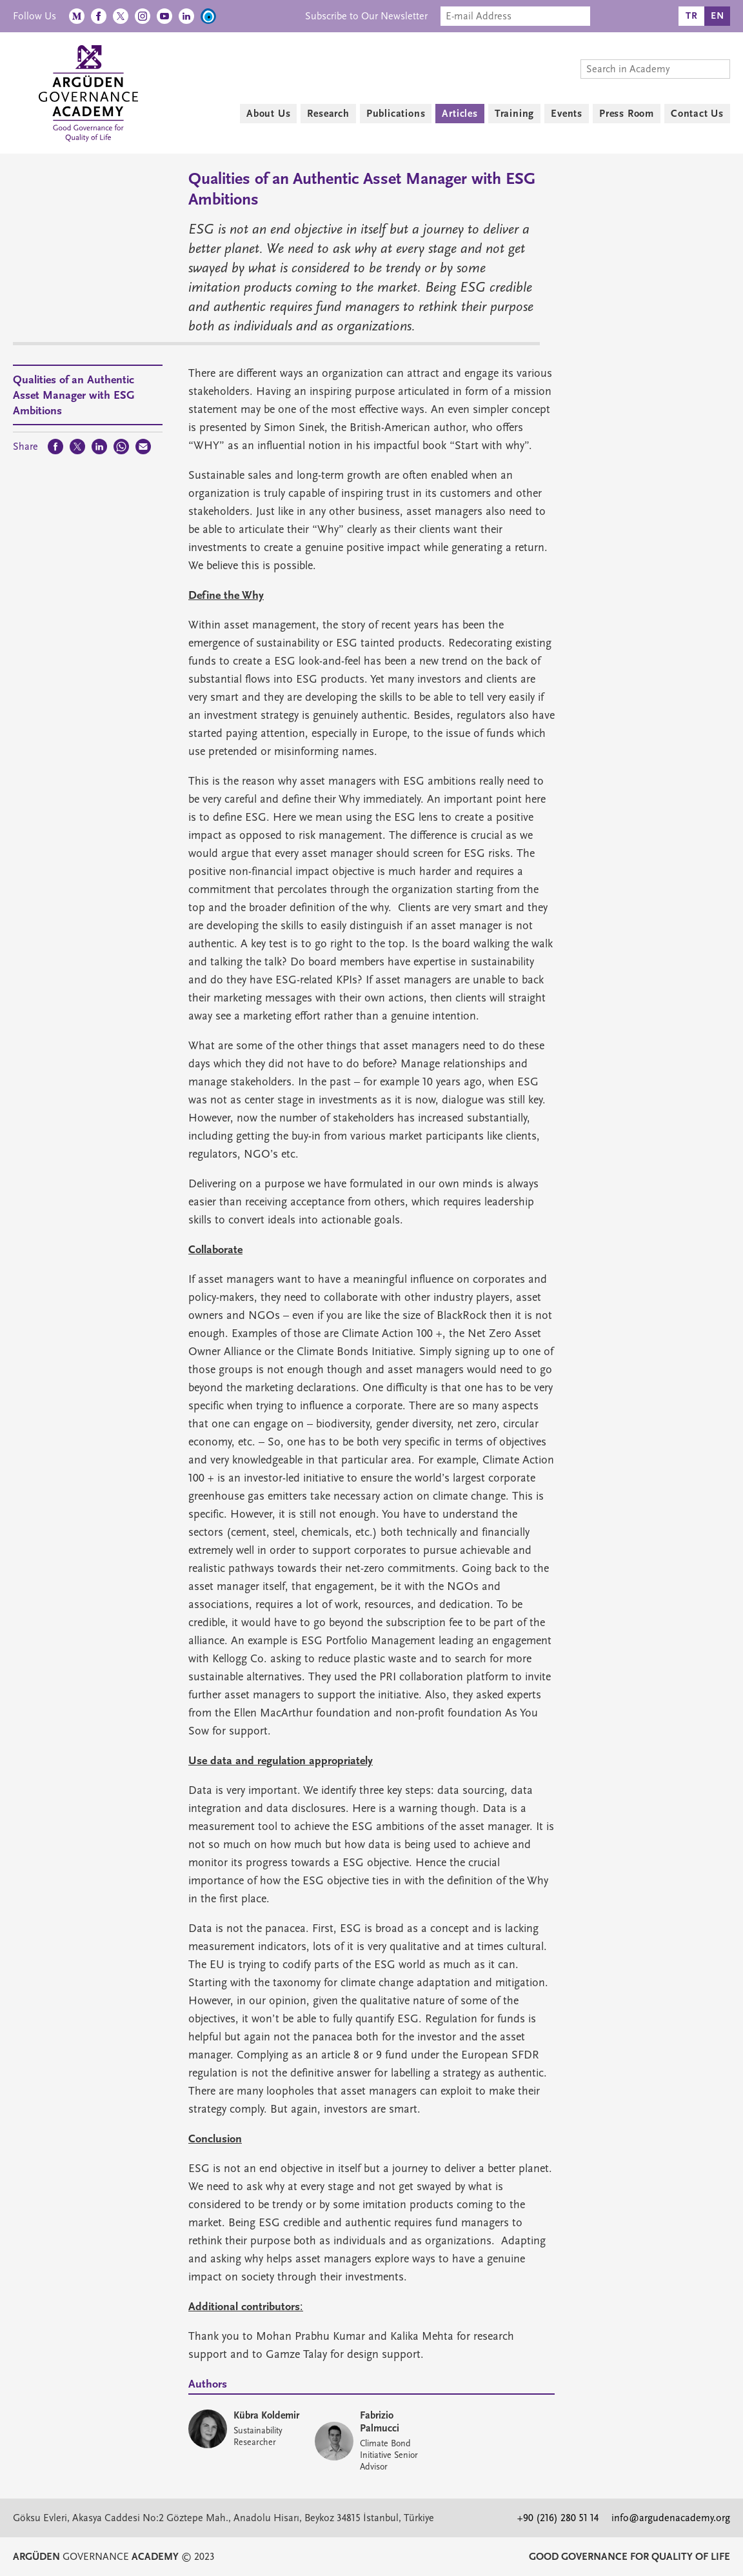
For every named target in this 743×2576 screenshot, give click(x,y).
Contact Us (697, 113)
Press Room (626, 113)
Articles (459, 113)
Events (566, 113)
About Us (268, 113)
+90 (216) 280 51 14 (558, 2518)
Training (514, 113)
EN (717, 15)
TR (692, 15)
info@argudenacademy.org (670, 2518)
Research (328, 113)
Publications (396, 113)
